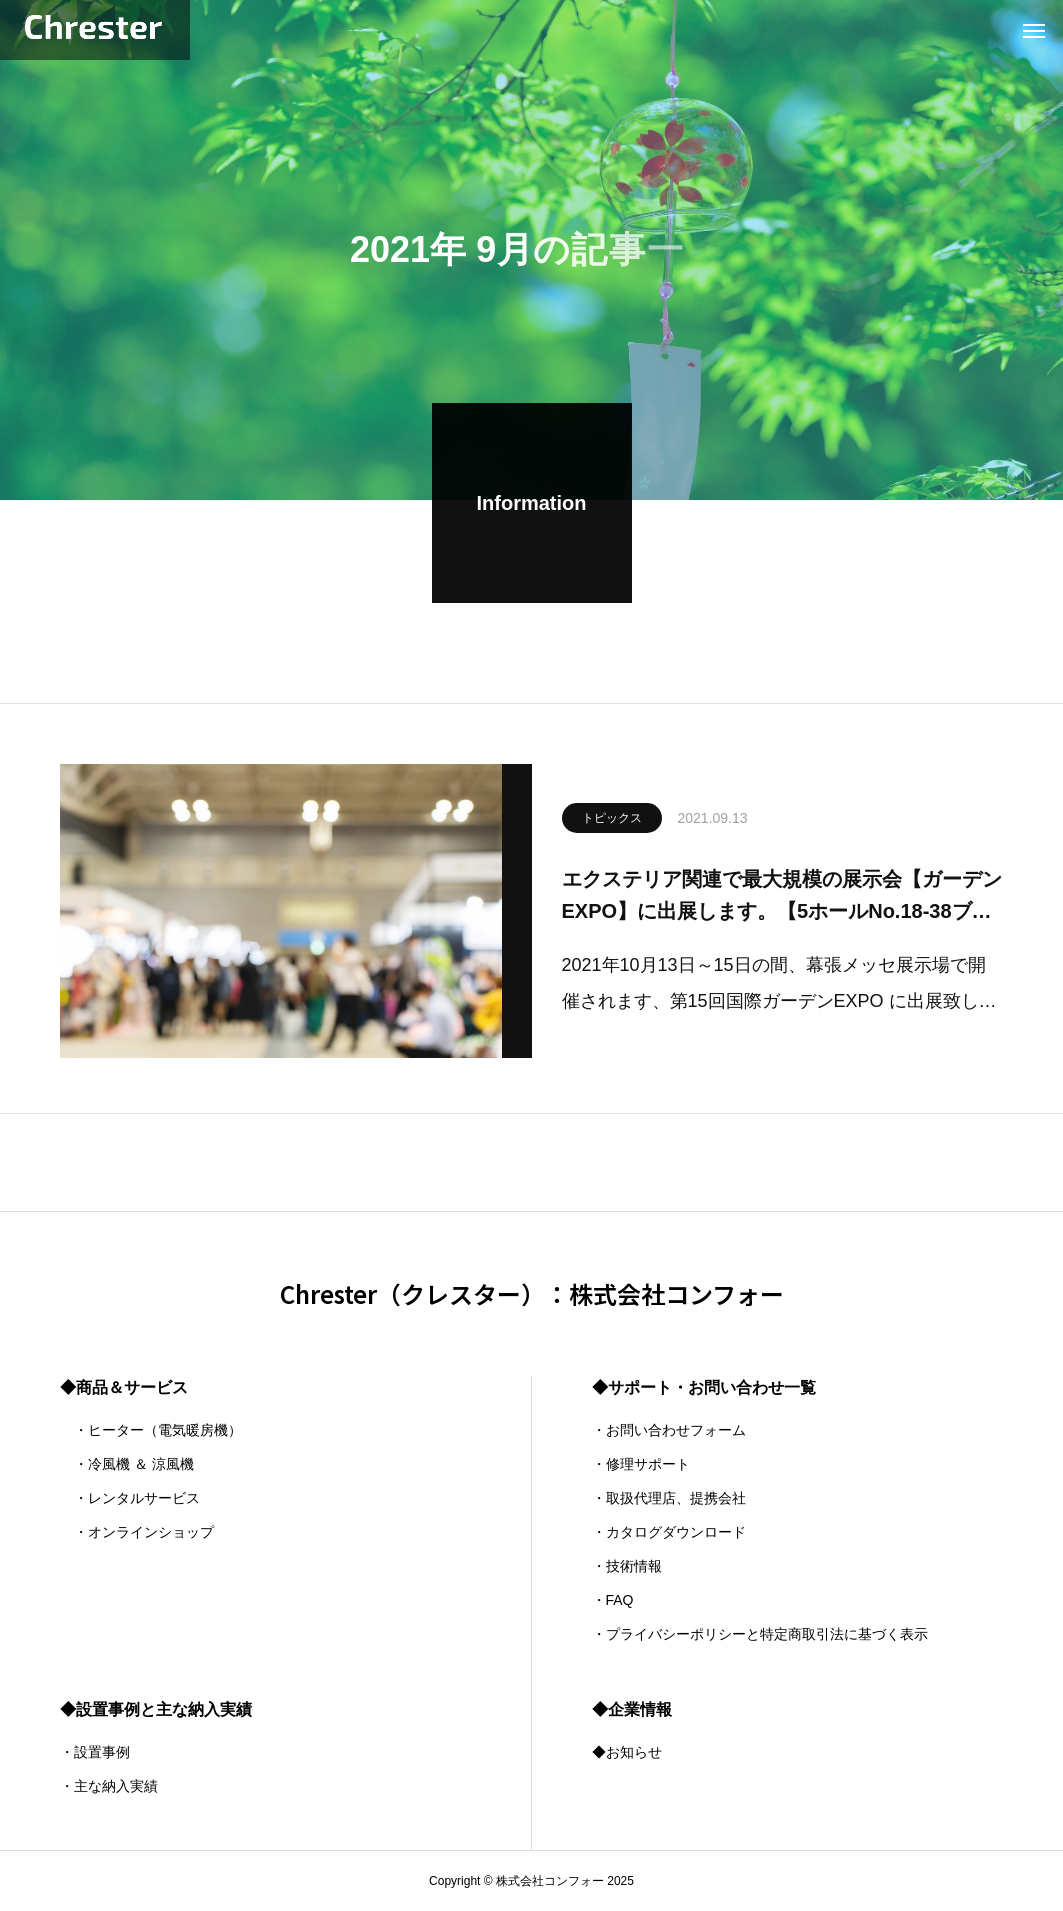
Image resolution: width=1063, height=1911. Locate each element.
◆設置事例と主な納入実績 (156, 1709)
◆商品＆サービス (124, 1387)
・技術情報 (627, 1566)
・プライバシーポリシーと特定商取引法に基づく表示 (760, 1634)
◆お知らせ (627, 1752)
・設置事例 (95, 1752)
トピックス (612, 822)
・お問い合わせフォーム (669, 1430)
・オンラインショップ (137, 1532)
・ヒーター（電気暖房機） (151, 1430)
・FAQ (613, 1600)
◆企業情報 (632, 1709)
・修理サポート (641, 1464)
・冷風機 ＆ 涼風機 (127, 1464)
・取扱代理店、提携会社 (669, 1498)
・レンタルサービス (130, 1498)
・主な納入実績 (109, 1786)
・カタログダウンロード (669, 1532)
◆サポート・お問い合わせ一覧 (704, 1387)
